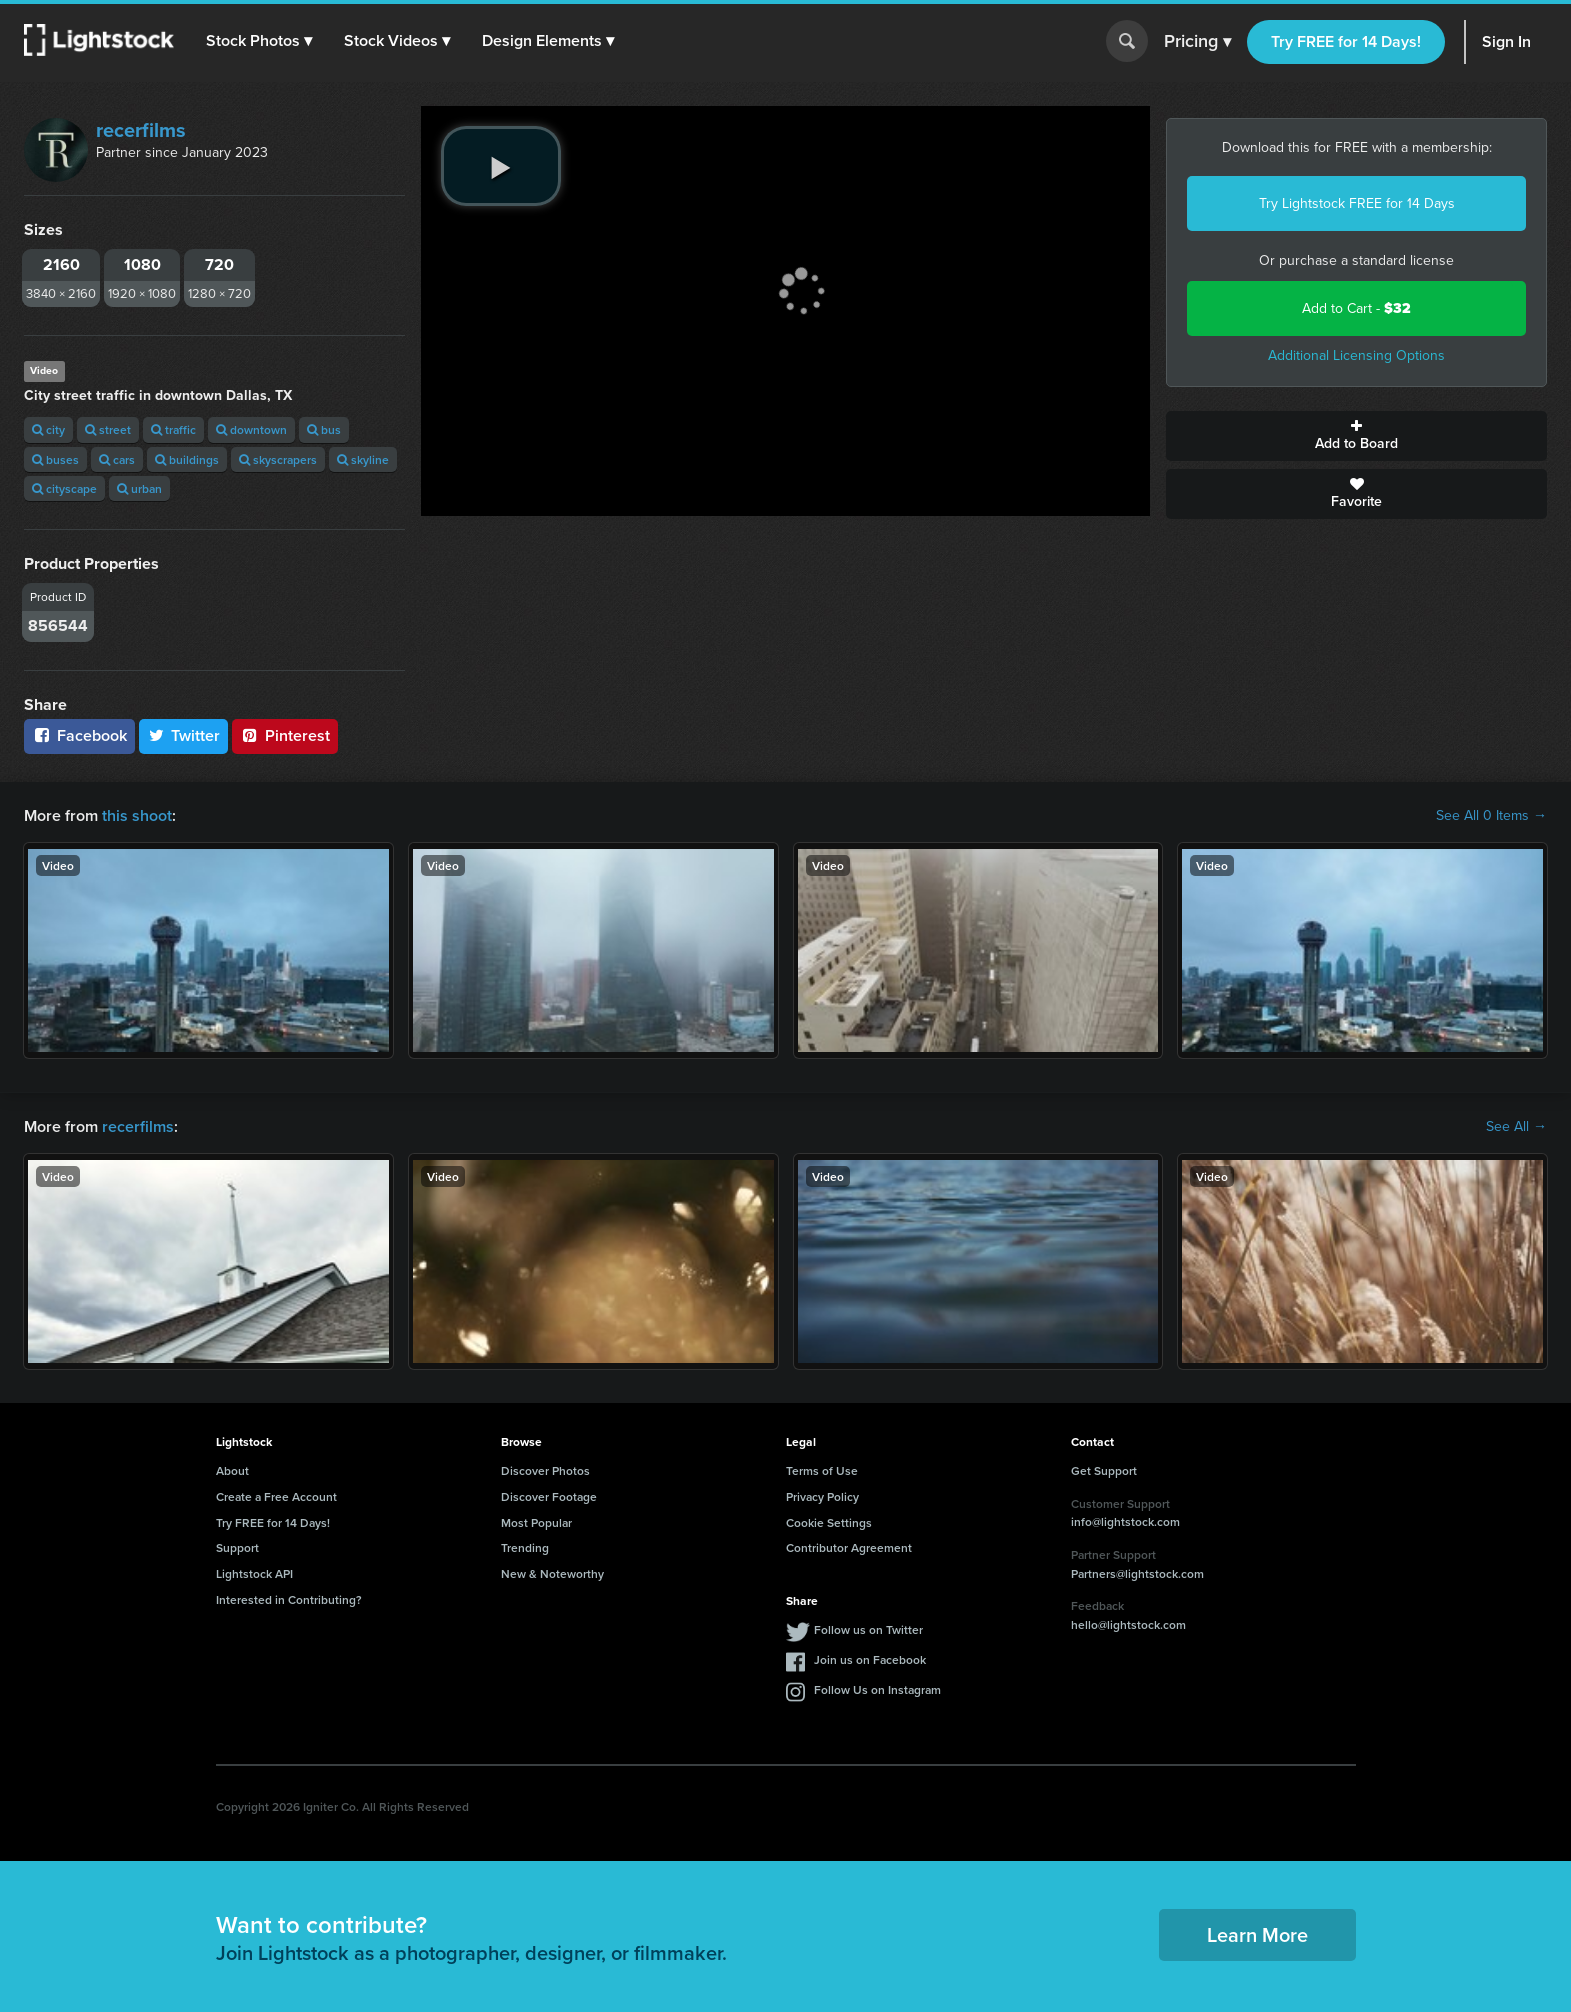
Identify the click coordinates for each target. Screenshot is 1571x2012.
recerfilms (141, 130)
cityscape (64, 488)
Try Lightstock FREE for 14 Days (1357, 203)
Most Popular (536, 1522)
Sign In (1506, 41)
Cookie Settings (829, 1522)
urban (139, 488)
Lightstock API (254, 1573)
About (232, 1470)
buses (55, 459)
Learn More (1257, 1934)
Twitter (184, 735)
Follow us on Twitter (868, 1629)
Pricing (1197, 42)
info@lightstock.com (1125, 1521)
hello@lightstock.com (1128, 1624)
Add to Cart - (1356, 308)
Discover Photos (545, 1470)
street (108, 429)
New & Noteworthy (552, 1573)
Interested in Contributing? (289, 1599)
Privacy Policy (822, 1496)
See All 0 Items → (1491, 816)
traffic (173, 429)
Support (237, 1547)
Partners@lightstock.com (1137, 1573)
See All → (1516, 1127)
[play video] (501, 166)
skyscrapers (278, 459)
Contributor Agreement (849, 1547)
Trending (525, 1547)
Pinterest (285, 735)
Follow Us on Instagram (877, 1689)
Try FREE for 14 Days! (1346, 41)
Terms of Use (822, 1470)
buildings (187, 459)
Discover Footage (549, 1496)
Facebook (79, 735)
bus (324, 429)
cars (117, 459)
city (48, 429)
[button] (259, 41)
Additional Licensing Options (1356, 355)
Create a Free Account (276, 1496)
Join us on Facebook (870, 1659)
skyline (363, 459)
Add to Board (1356, 436)
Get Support (1104, 1470)
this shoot (137, 815)
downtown (251, 429)
